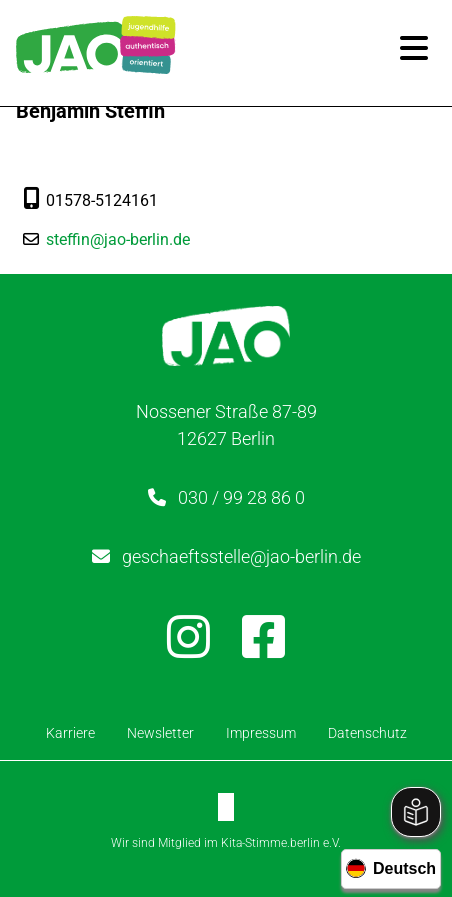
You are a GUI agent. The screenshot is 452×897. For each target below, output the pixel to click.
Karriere (70, 733)
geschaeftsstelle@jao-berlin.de (241, 556)
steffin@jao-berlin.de (118, 239)
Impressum (261, 733)
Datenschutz (367, 733)
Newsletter (160, 733)
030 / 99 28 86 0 (241, 497)
